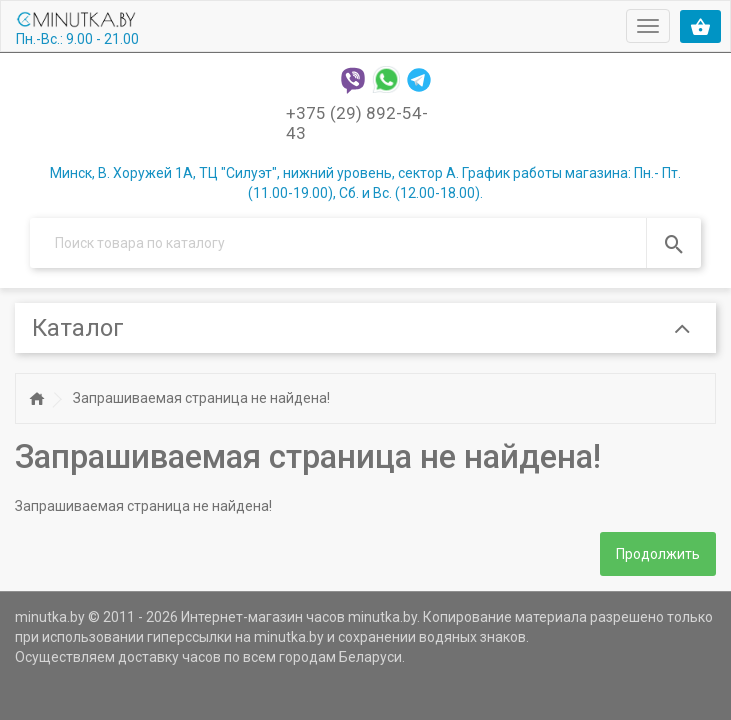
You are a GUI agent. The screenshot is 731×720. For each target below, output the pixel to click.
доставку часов (169, 657)
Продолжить (658, 554)
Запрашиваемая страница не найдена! (201, 398)
